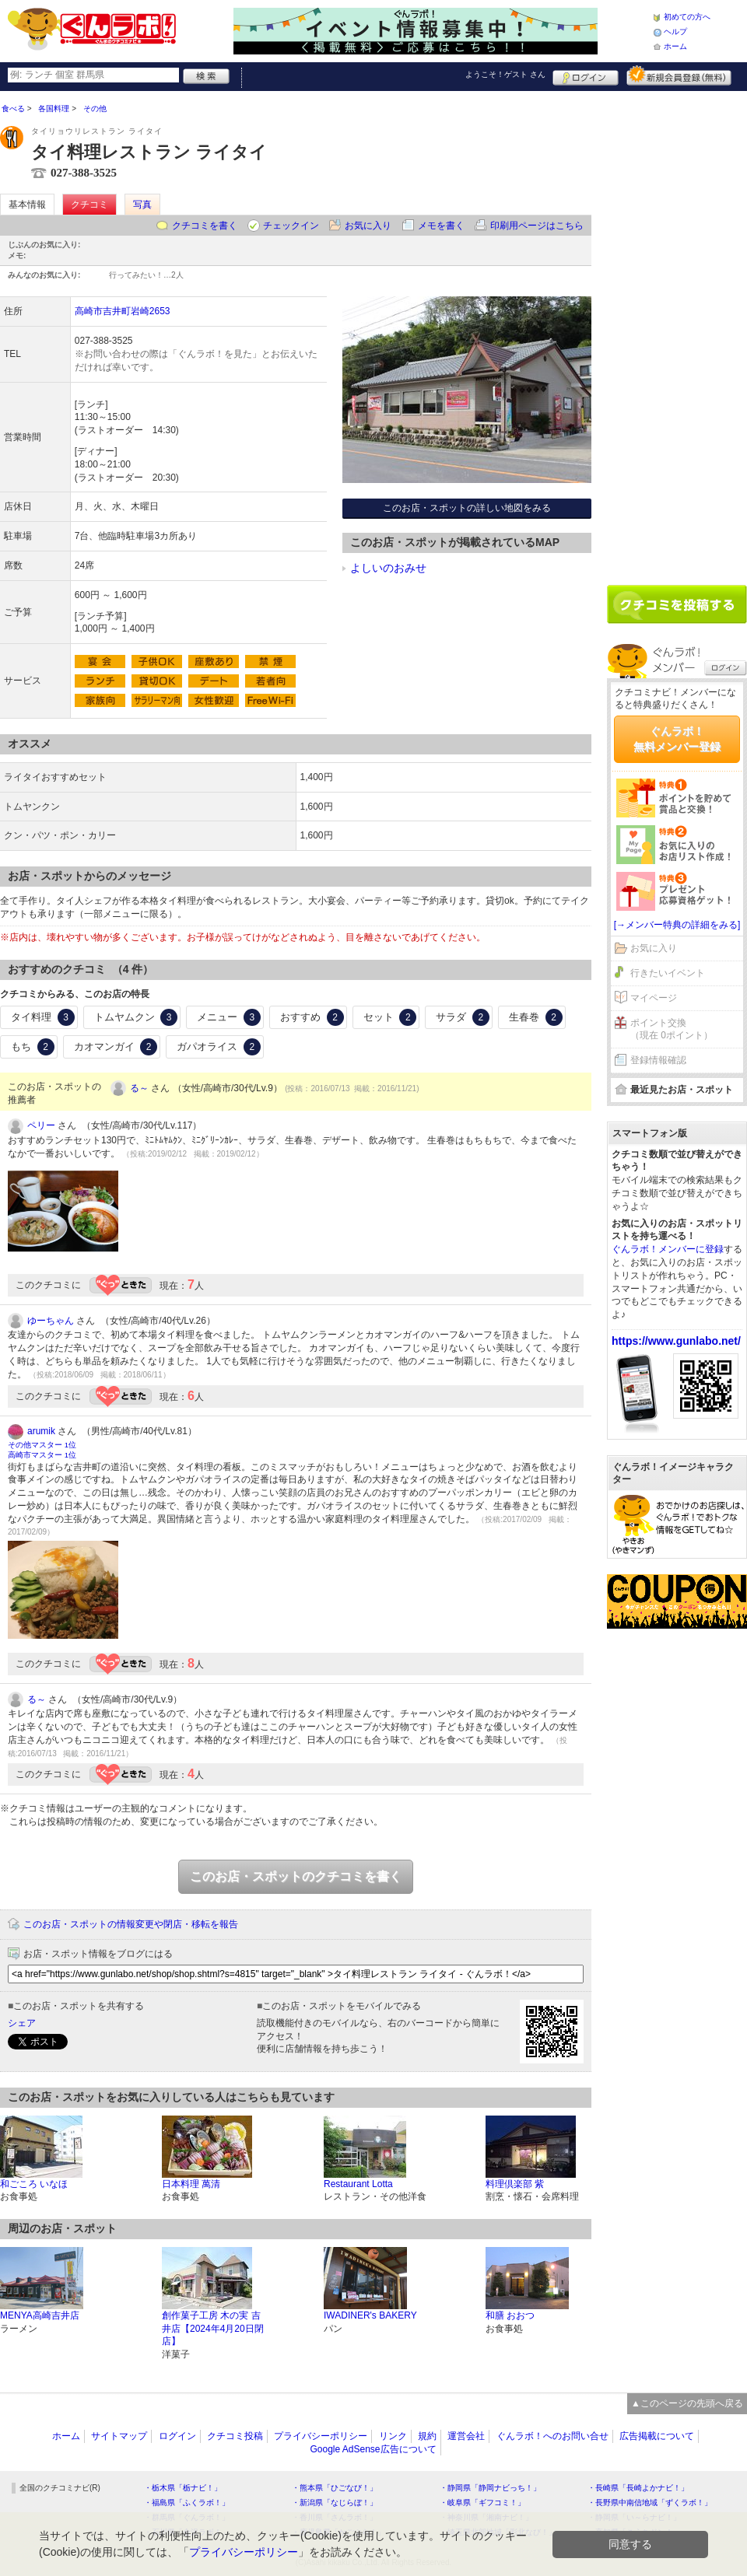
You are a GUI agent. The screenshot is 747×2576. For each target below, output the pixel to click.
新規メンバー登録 (678, 75)
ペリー (41, 1125)
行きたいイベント (667, 973)
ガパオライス (219, 1046)
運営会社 (466, 2436)
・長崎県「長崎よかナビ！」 (638, 2487)
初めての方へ (687, 16)
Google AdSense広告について (373, 2449)
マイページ (653, 997)
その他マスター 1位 (42, 1444)
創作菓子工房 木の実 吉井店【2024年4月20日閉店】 (213, 2328)
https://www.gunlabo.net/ (676, 1341)
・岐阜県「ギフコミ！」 (482, 2502)
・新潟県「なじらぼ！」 (334, 2502)
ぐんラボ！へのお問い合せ (552, 2436)
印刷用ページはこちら (537, 225)
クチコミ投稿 (235, 2436)
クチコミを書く (204, 225)
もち (32, 1046)
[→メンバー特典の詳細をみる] (677, 924)
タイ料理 (43, 1017)
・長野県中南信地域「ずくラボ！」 (649, 2502)
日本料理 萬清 (191, 2184)
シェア (22, 2023)
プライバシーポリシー (320, 2436)
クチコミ (89, 204)
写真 (142, 204)
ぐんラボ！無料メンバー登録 (677, 739)
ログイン (585, 75)
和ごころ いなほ (34, 2184)
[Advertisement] (657, 332)
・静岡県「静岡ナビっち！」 (490, 2487)
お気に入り (368, 225)
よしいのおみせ (388, 568)
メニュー (229, 1017)
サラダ (462, 1017)
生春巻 (536, 1017)
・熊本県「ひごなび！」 (334, 2487)
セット (390, 1017)
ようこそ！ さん (505, 74)
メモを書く (441, 225)
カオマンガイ (116, 1046)
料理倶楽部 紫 (515, 2184)
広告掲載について (656, 2436)
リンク (393, 2436)
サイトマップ (119, 2436)
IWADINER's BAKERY (370, 2315)
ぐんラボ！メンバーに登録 (668, 1249)
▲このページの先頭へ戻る (687, 2403)
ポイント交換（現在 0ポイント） (671, 1029)
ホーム (675, 46)
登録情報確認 (658, 1060)
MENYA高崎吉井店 (39, 2315)
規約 (427, 2436)
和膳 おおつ (510, 2315)
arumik (41, 1431)
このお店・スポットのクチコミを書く (296, 1876)
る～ (139, 1088)
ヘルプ (675, 31)
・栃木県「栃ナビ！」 (183, 2487)
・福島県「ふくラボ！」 (187, 2502)
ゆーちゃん (50, 1320)
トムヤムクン (136, 1017)
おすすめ (312, 1017)
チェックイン (291, 225)
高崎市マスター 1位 (42, 1455)
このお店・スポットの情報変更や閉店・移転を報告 (130, 1924)
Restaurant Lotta (358, 2184)
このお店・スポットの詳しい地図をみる (467, 507)
